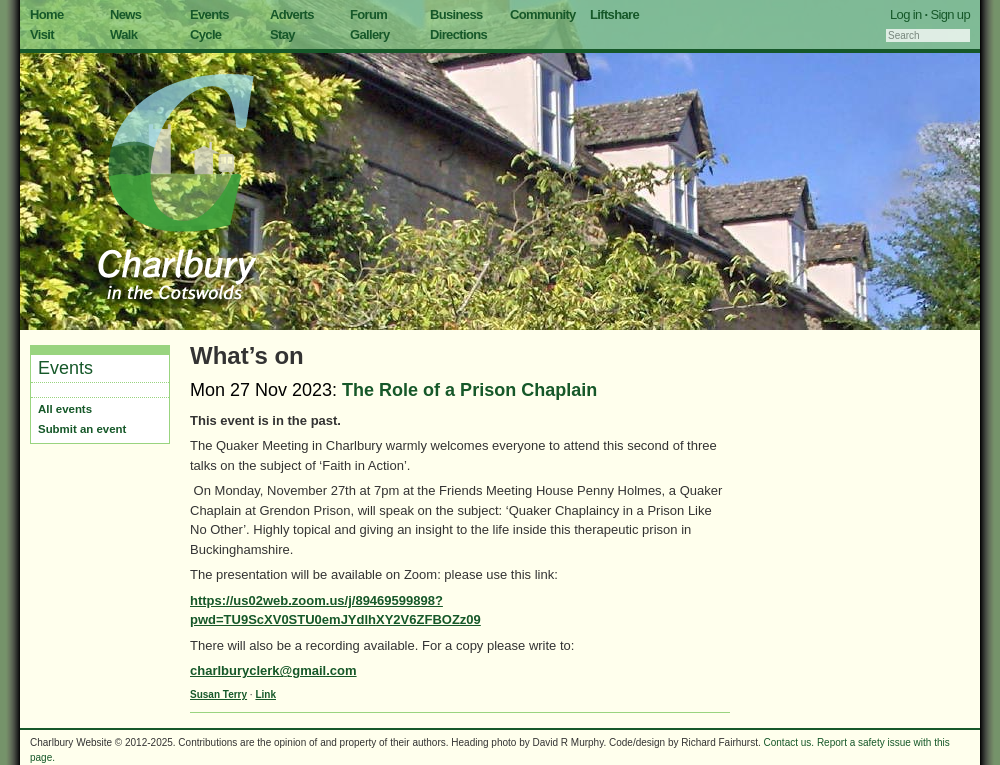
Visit (42, 34)
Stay (282, 34)
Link (265, 694)
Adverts (292, 14)
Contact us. (789, 742)
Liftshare (614, 14)
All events (65, 409)
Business (456, 14)
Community (543, 14)
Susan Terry (218, 694)
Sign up (950, 14)
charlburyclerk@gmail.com (273, 670)
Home (47, 14)
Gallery (370, 34)
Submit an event (82, 429)
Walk (123, 34)
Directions (458, 34)
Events (209, 14)
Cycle (205, 34)
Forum (368, 14)
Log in (906, 14)
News (125, 14)
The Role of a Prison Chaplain (469, 390)
